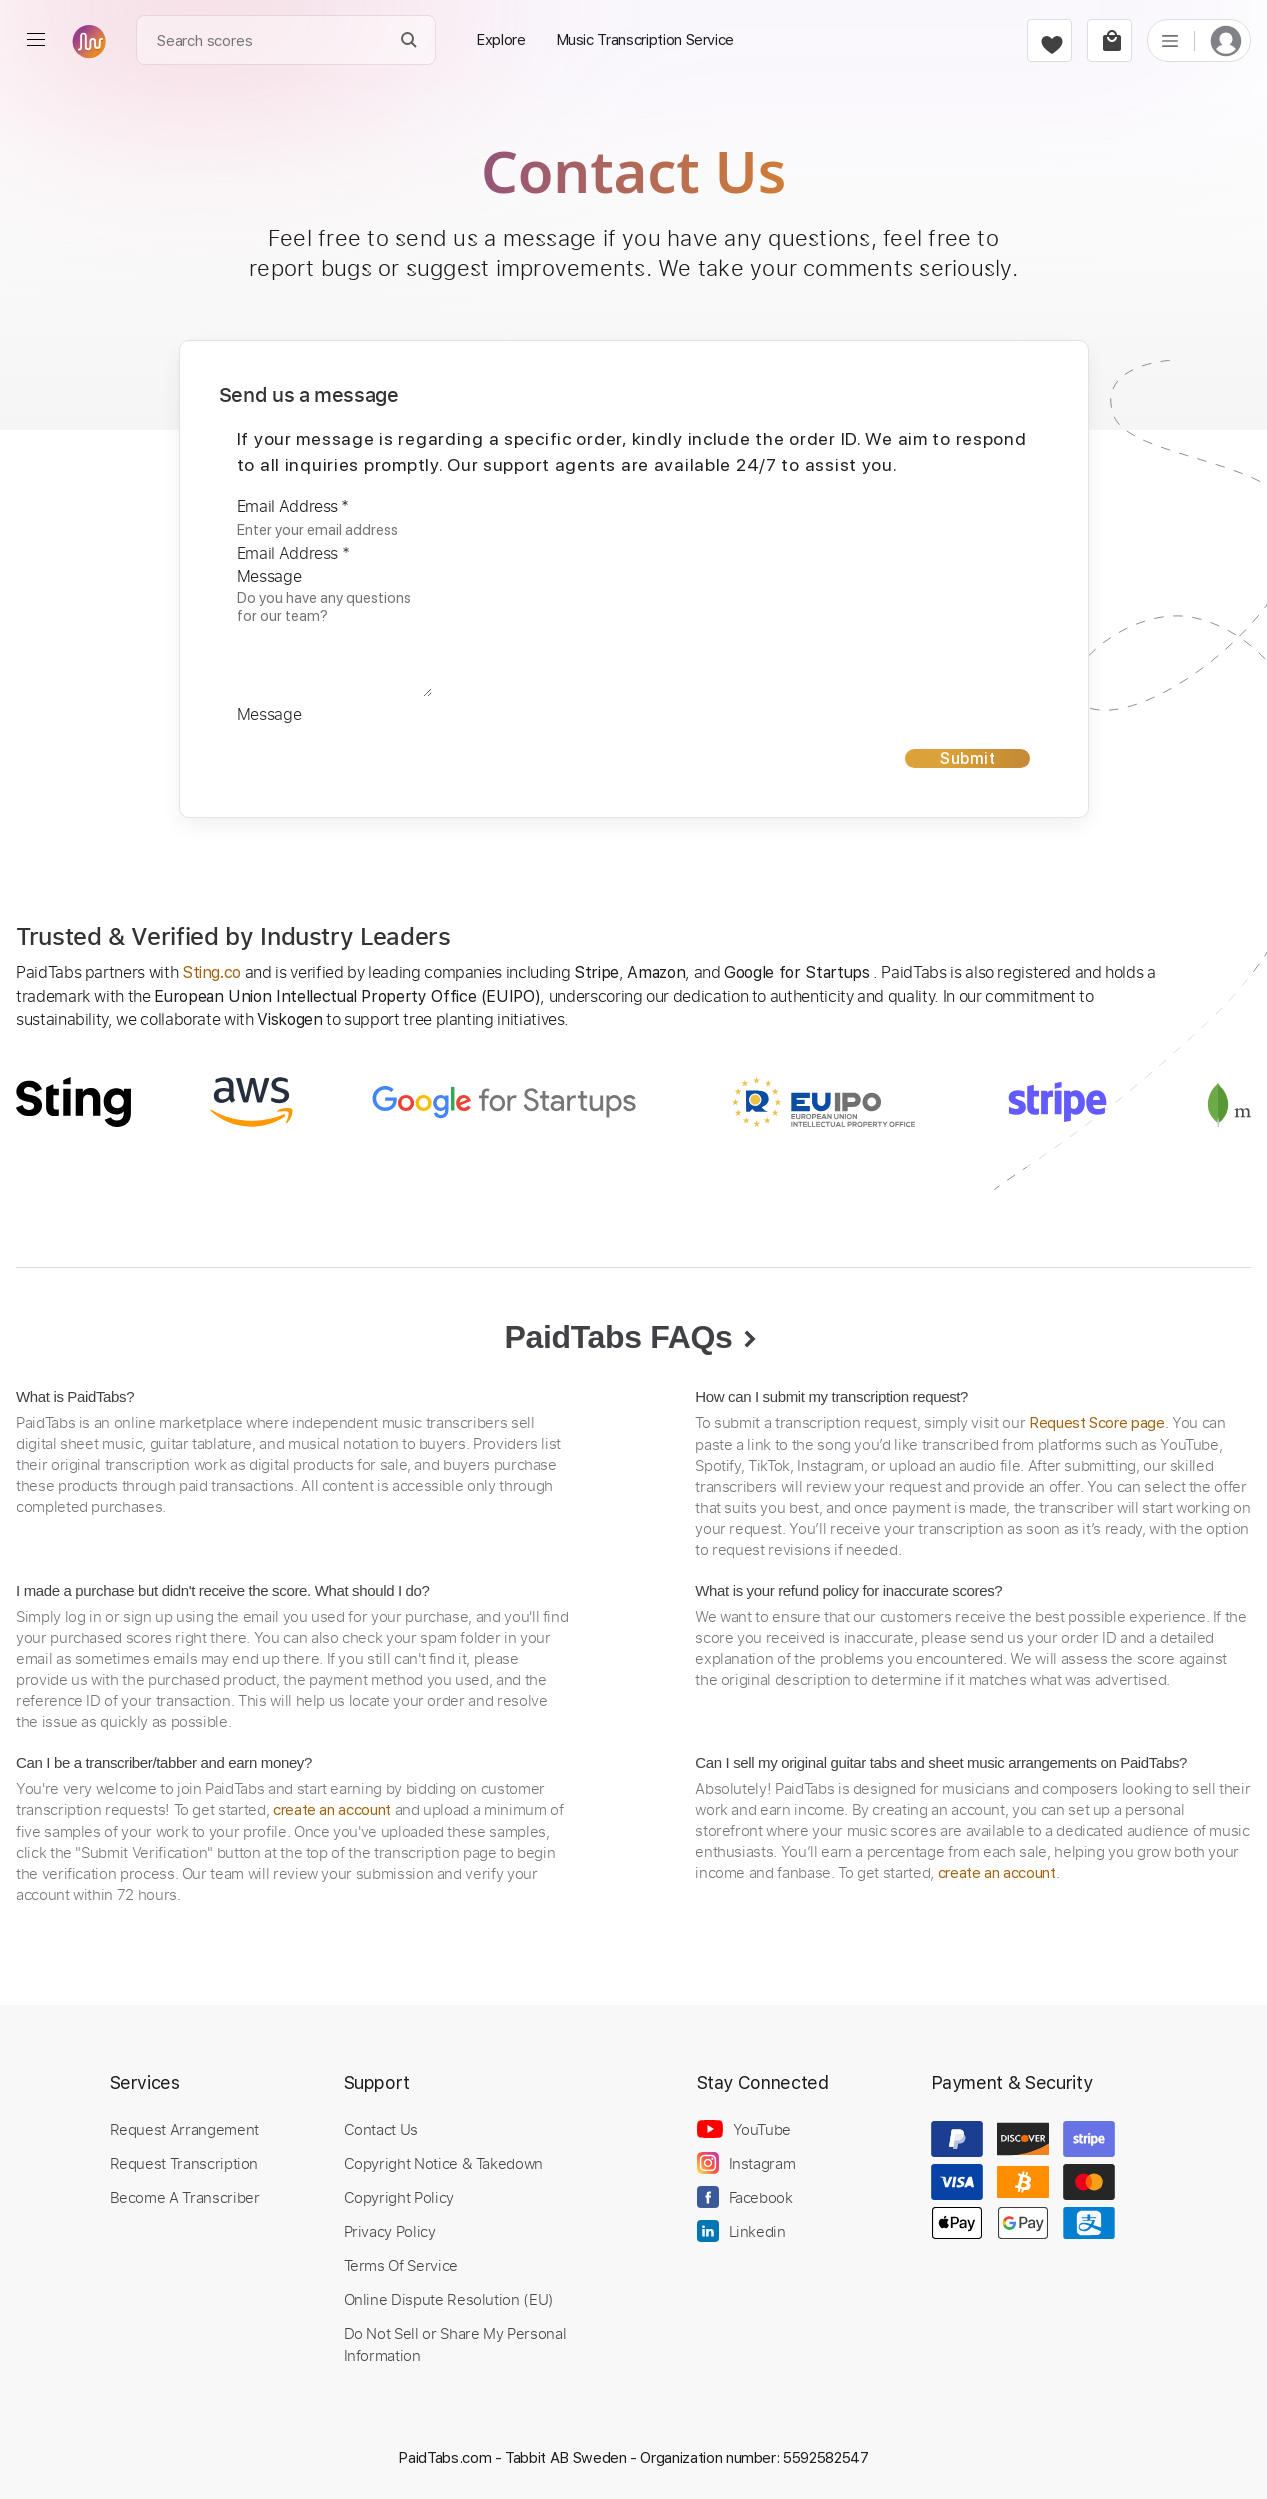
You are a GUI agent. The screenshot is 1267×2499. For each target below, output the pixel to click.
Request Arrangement (184, 2129)
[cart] (1109, 40)
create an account (332, 1810)
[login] (1226, 40)
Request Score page (1097, 1423)
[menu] (36, 40)
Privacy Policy (390, 2231)
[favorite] (1049, 40)
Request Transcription (184, 2163)
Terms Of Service (401, 2265)
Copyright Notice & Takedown (444, 2163)
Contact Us (381, 2129)
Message (269, 576)
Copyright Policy (399, 2197)
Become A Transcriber (185, 2197)
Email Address (293, 506)
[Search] (409, 40)
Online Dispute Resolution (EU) (449, 2299)
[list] (1170, 40)
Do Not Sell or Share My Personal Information (455, 2344)
